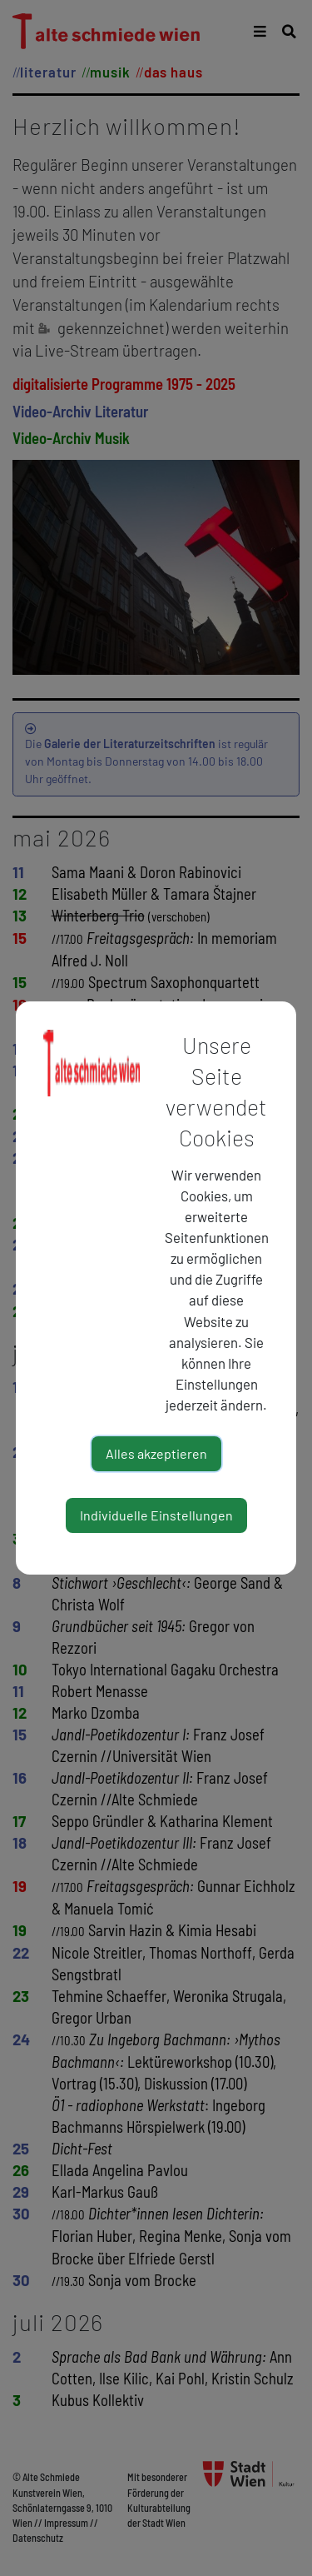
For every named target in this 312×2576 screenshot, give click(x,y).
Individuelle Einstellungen (156, 1515)
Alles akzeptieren (156, 1453)
